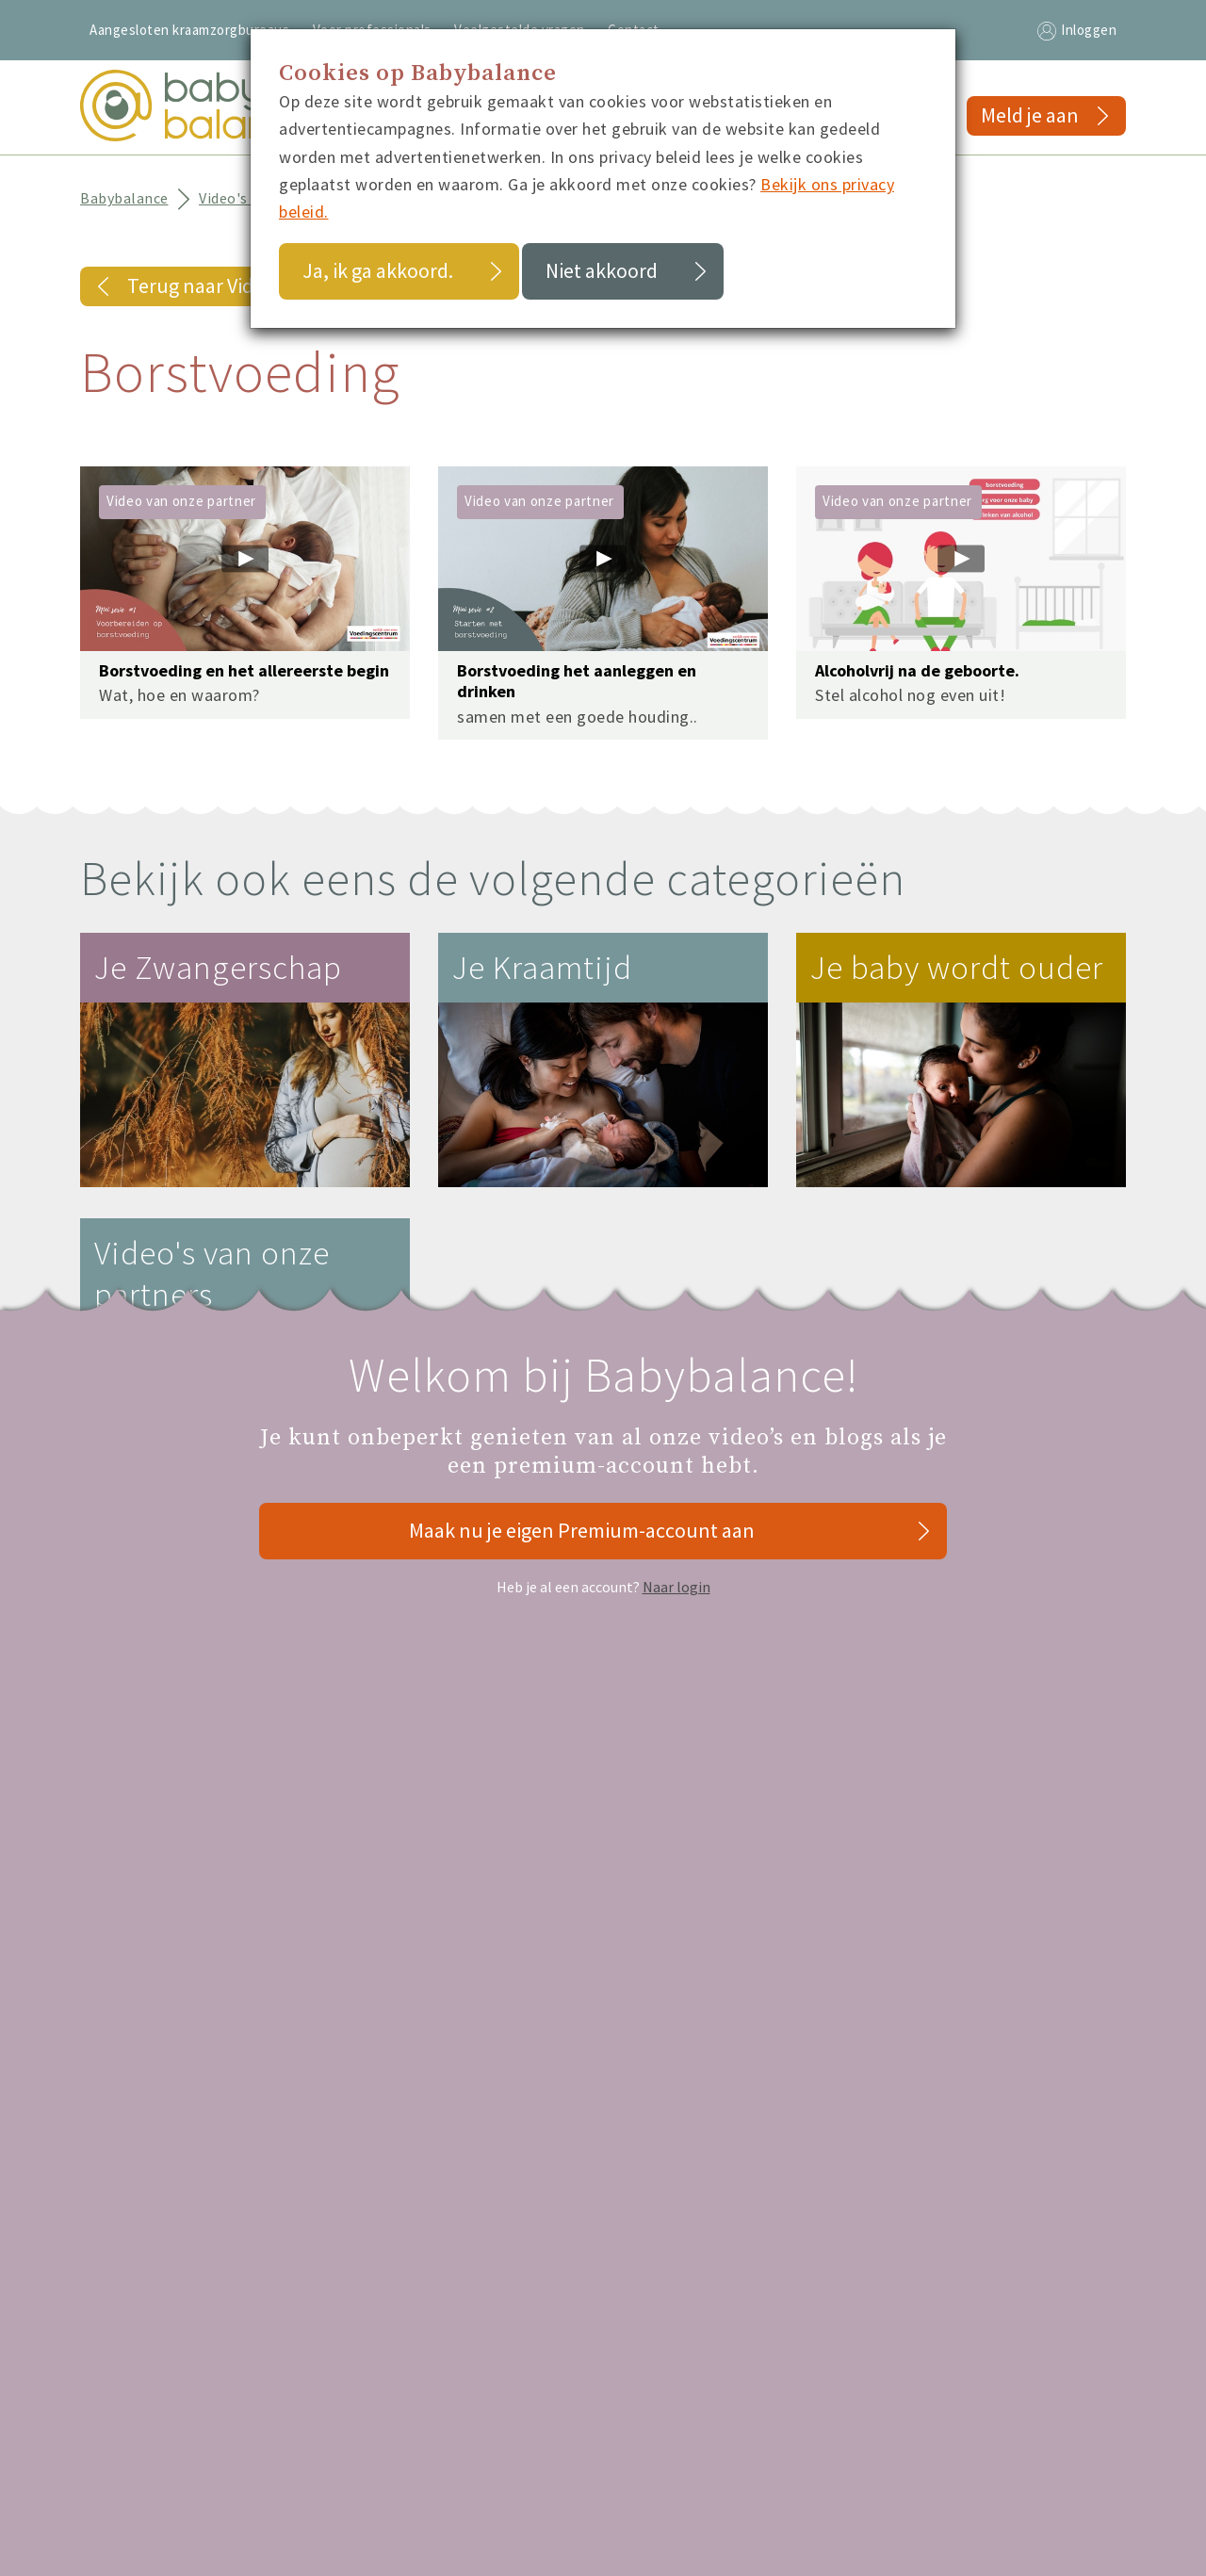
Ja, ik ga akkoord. (377, 270)
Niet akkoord (602, 270)
